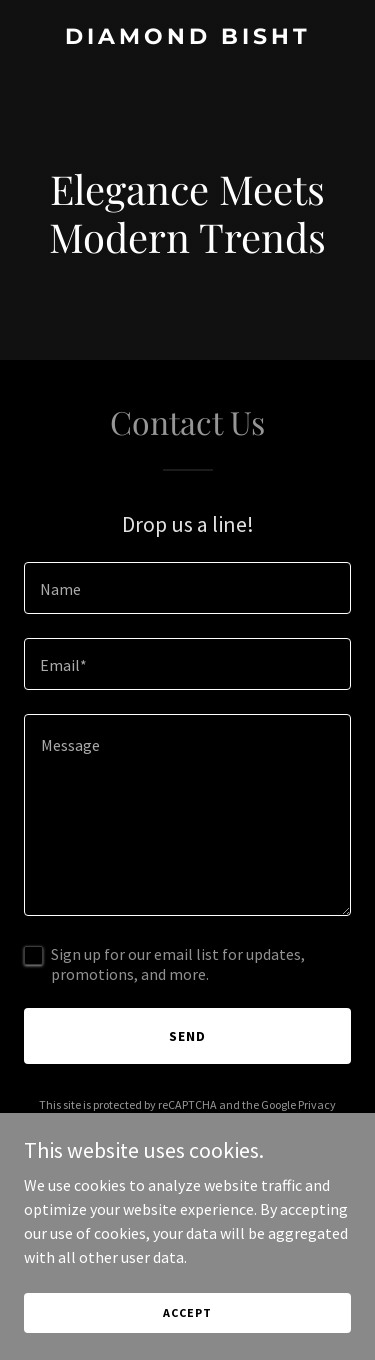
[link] (187, 38)
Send (187, 1036)
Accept (187, 1312)
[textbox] (187, 588)
